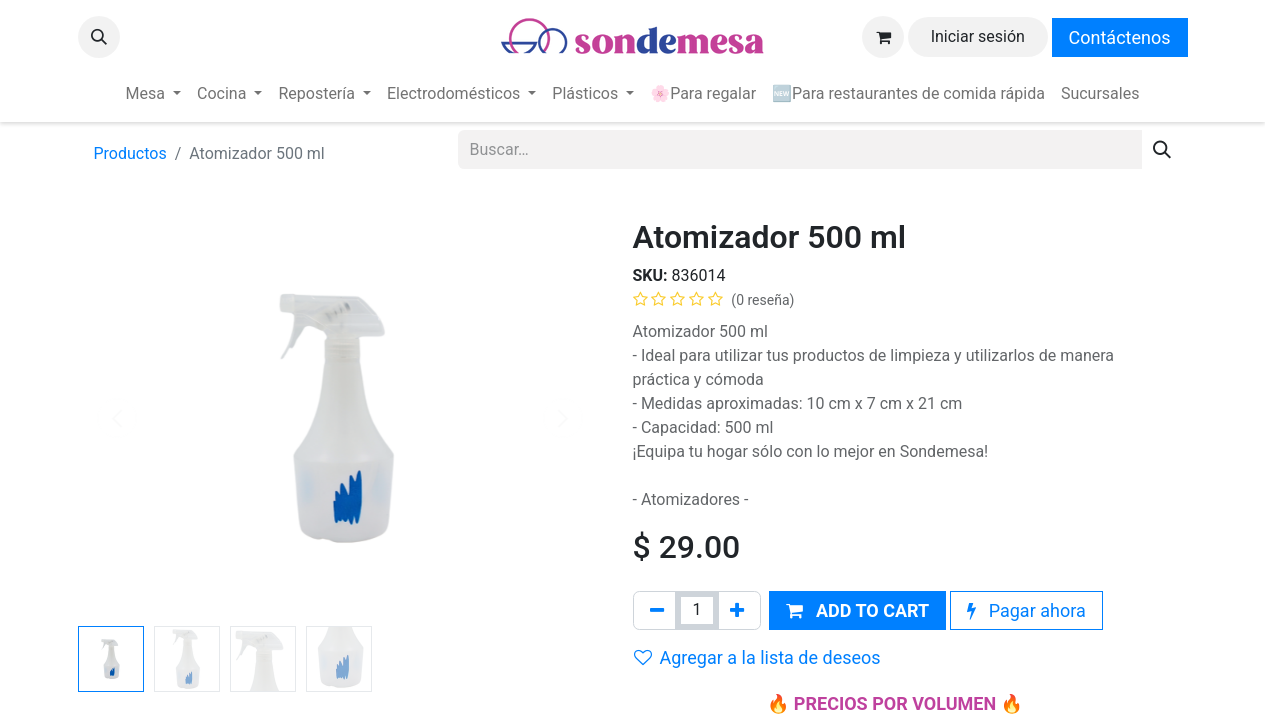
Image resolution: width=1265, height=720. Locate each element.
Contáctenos (1120, 37)
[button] (99, 37)
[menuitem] (153, 94)
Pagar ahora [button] (1026, 610)
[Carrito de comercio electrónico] (883, 37)
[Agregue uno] (737, 610)
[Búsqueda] (1162, 149)
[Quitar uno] (657, 610)
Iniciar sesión (978, 36)
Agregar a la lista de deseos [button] (757, 657)
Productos (130, 153)
